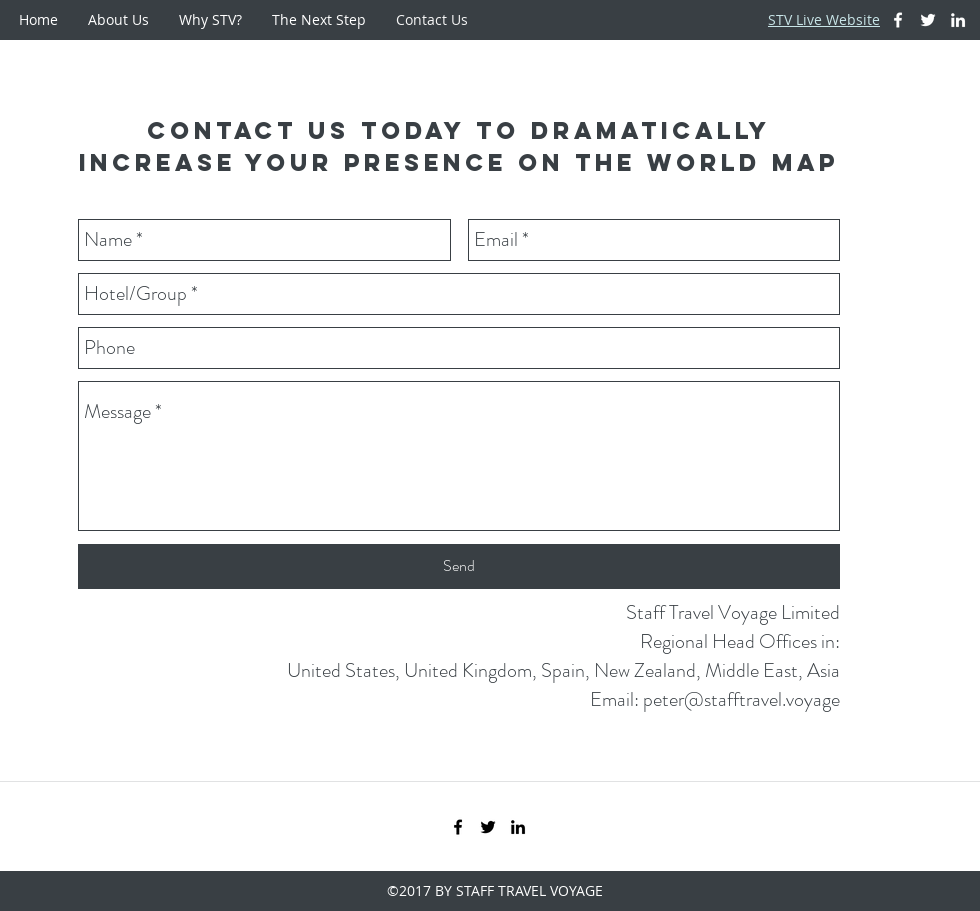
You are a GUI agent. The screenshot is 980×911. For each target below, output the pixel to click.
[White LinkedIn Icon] (958, 20)
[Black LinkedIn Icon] (518, 827)
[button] (118, 20)
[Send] (459, 566)
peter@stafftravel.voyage (741, 699)
